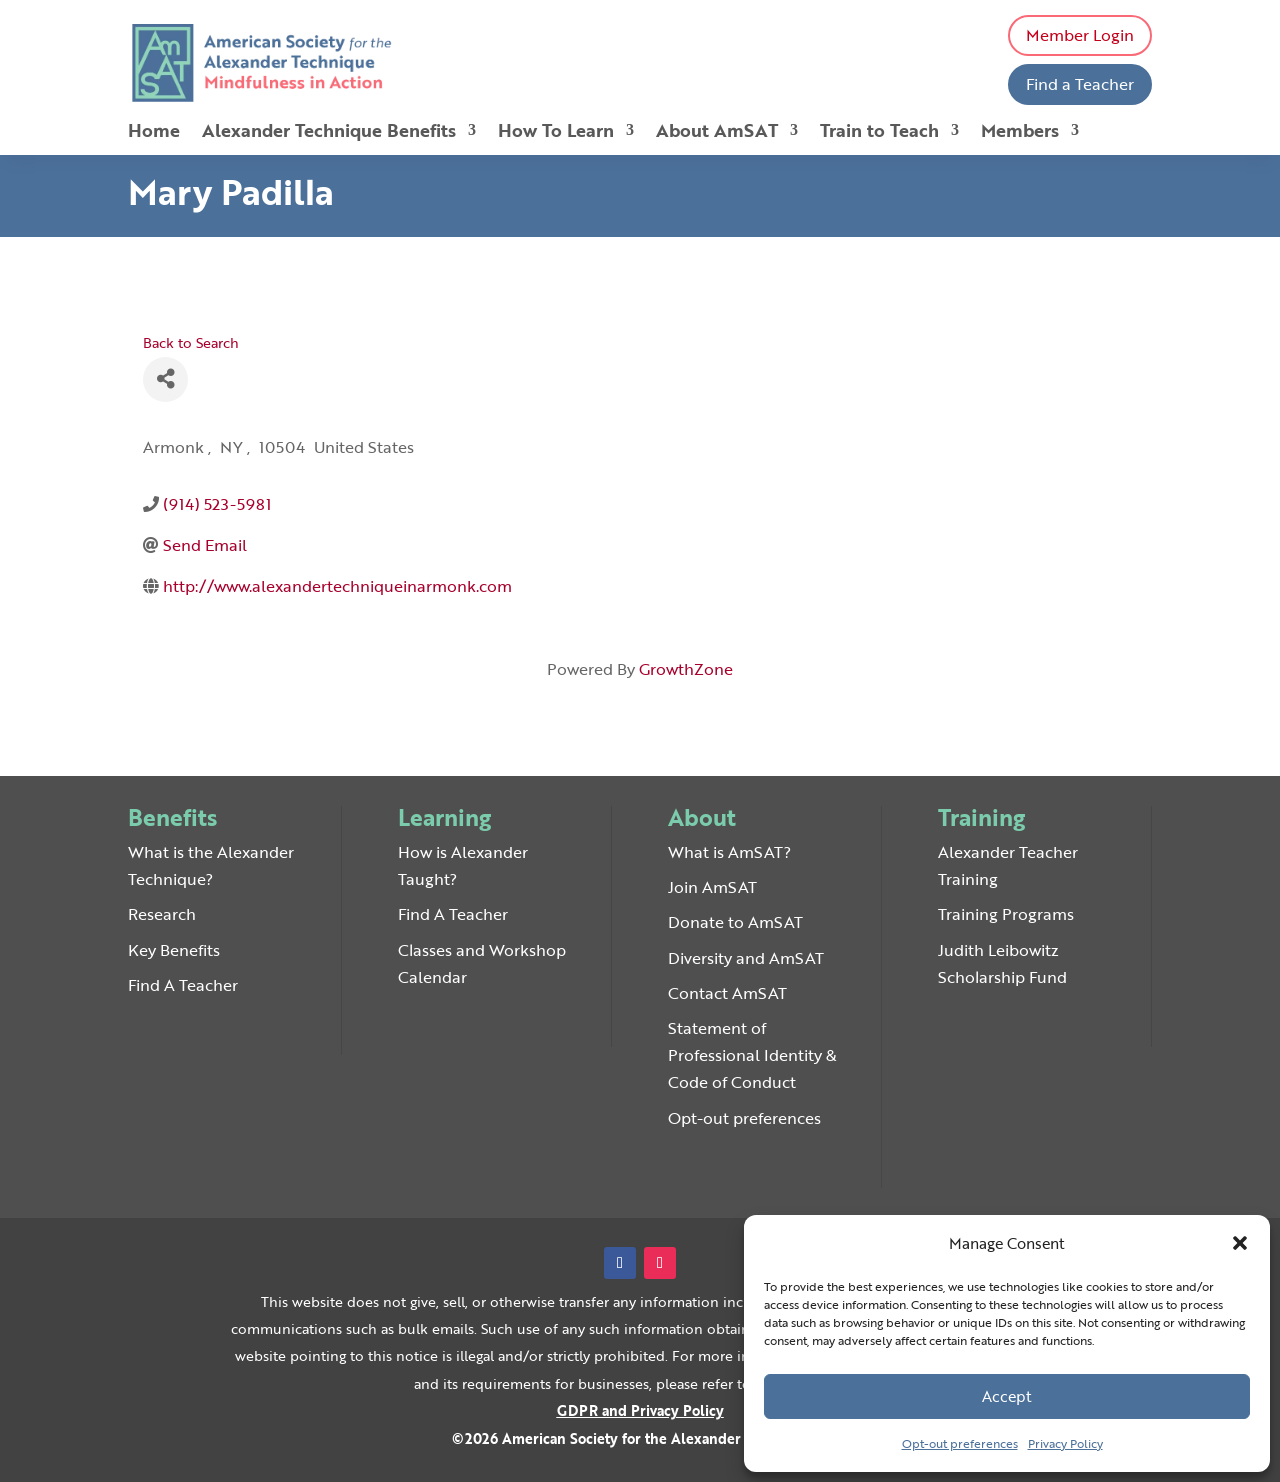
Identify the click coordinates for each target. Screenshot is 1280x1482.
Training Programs (1006, 914)
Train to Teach (879, 133)
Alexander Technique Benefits (329, 133)
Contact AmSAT (727, 993)
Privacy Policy (1065, 1443)
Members (1020, 133)
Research (162, 914)
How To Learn (556, 133)
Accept (1007, 1396)
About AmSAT (717, 133)
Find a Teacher (1080, 84)
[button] (1240, 1243)
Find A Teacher (183, 985)
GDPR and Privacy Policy (640, 1410)
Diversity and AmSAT (746, 958)
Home (154, 133)
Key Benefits (174, 950)
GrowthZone (686, 669)
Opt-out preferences (960, 1443)
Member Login (1080, 35)
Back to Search (191, 342)
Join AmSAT (712, 887)
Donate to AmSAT (735, 922)
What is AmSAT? (729, 852)
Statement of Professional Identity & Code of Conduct (752, 1055)
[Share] (165, 379)
